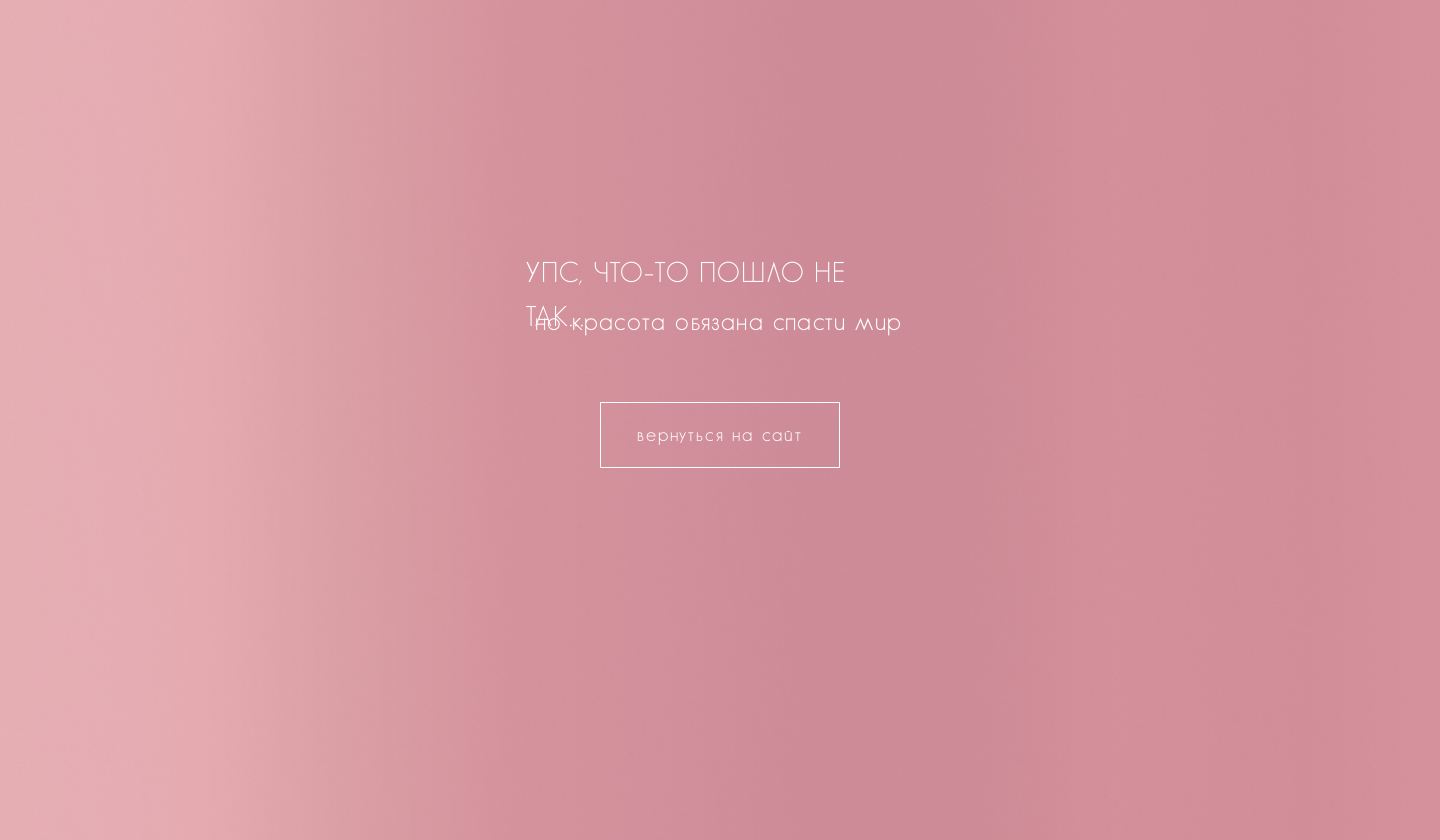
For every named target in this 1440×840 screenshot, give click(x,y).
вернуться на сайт (720, 434)
